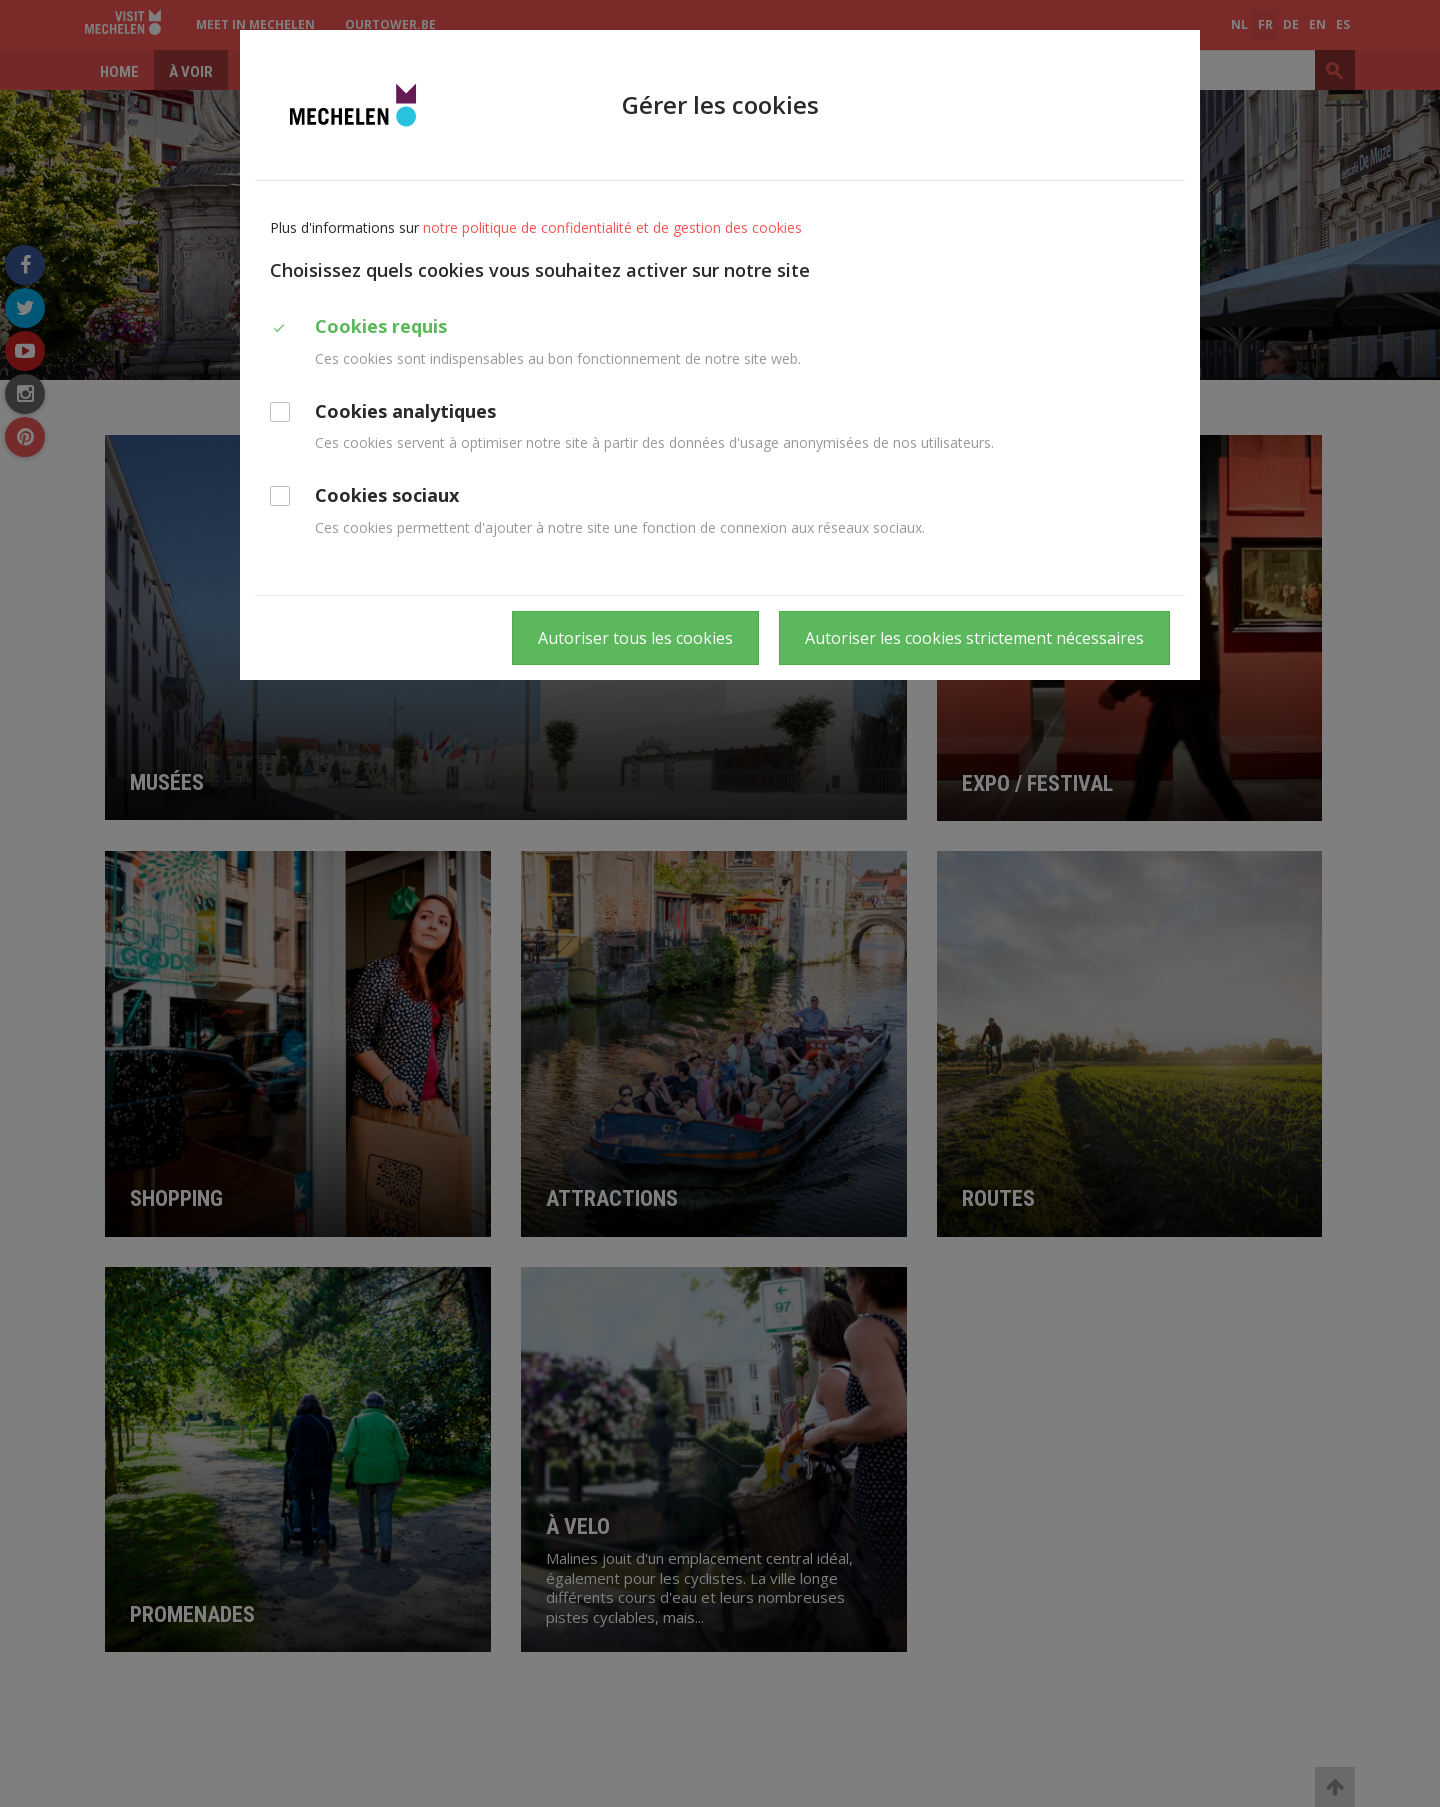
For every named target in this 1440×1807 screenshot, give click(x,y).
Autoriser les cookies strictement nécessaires (974, 638)
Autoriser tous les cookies (635, 638)
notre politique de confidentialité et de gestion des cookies (612, 227)
